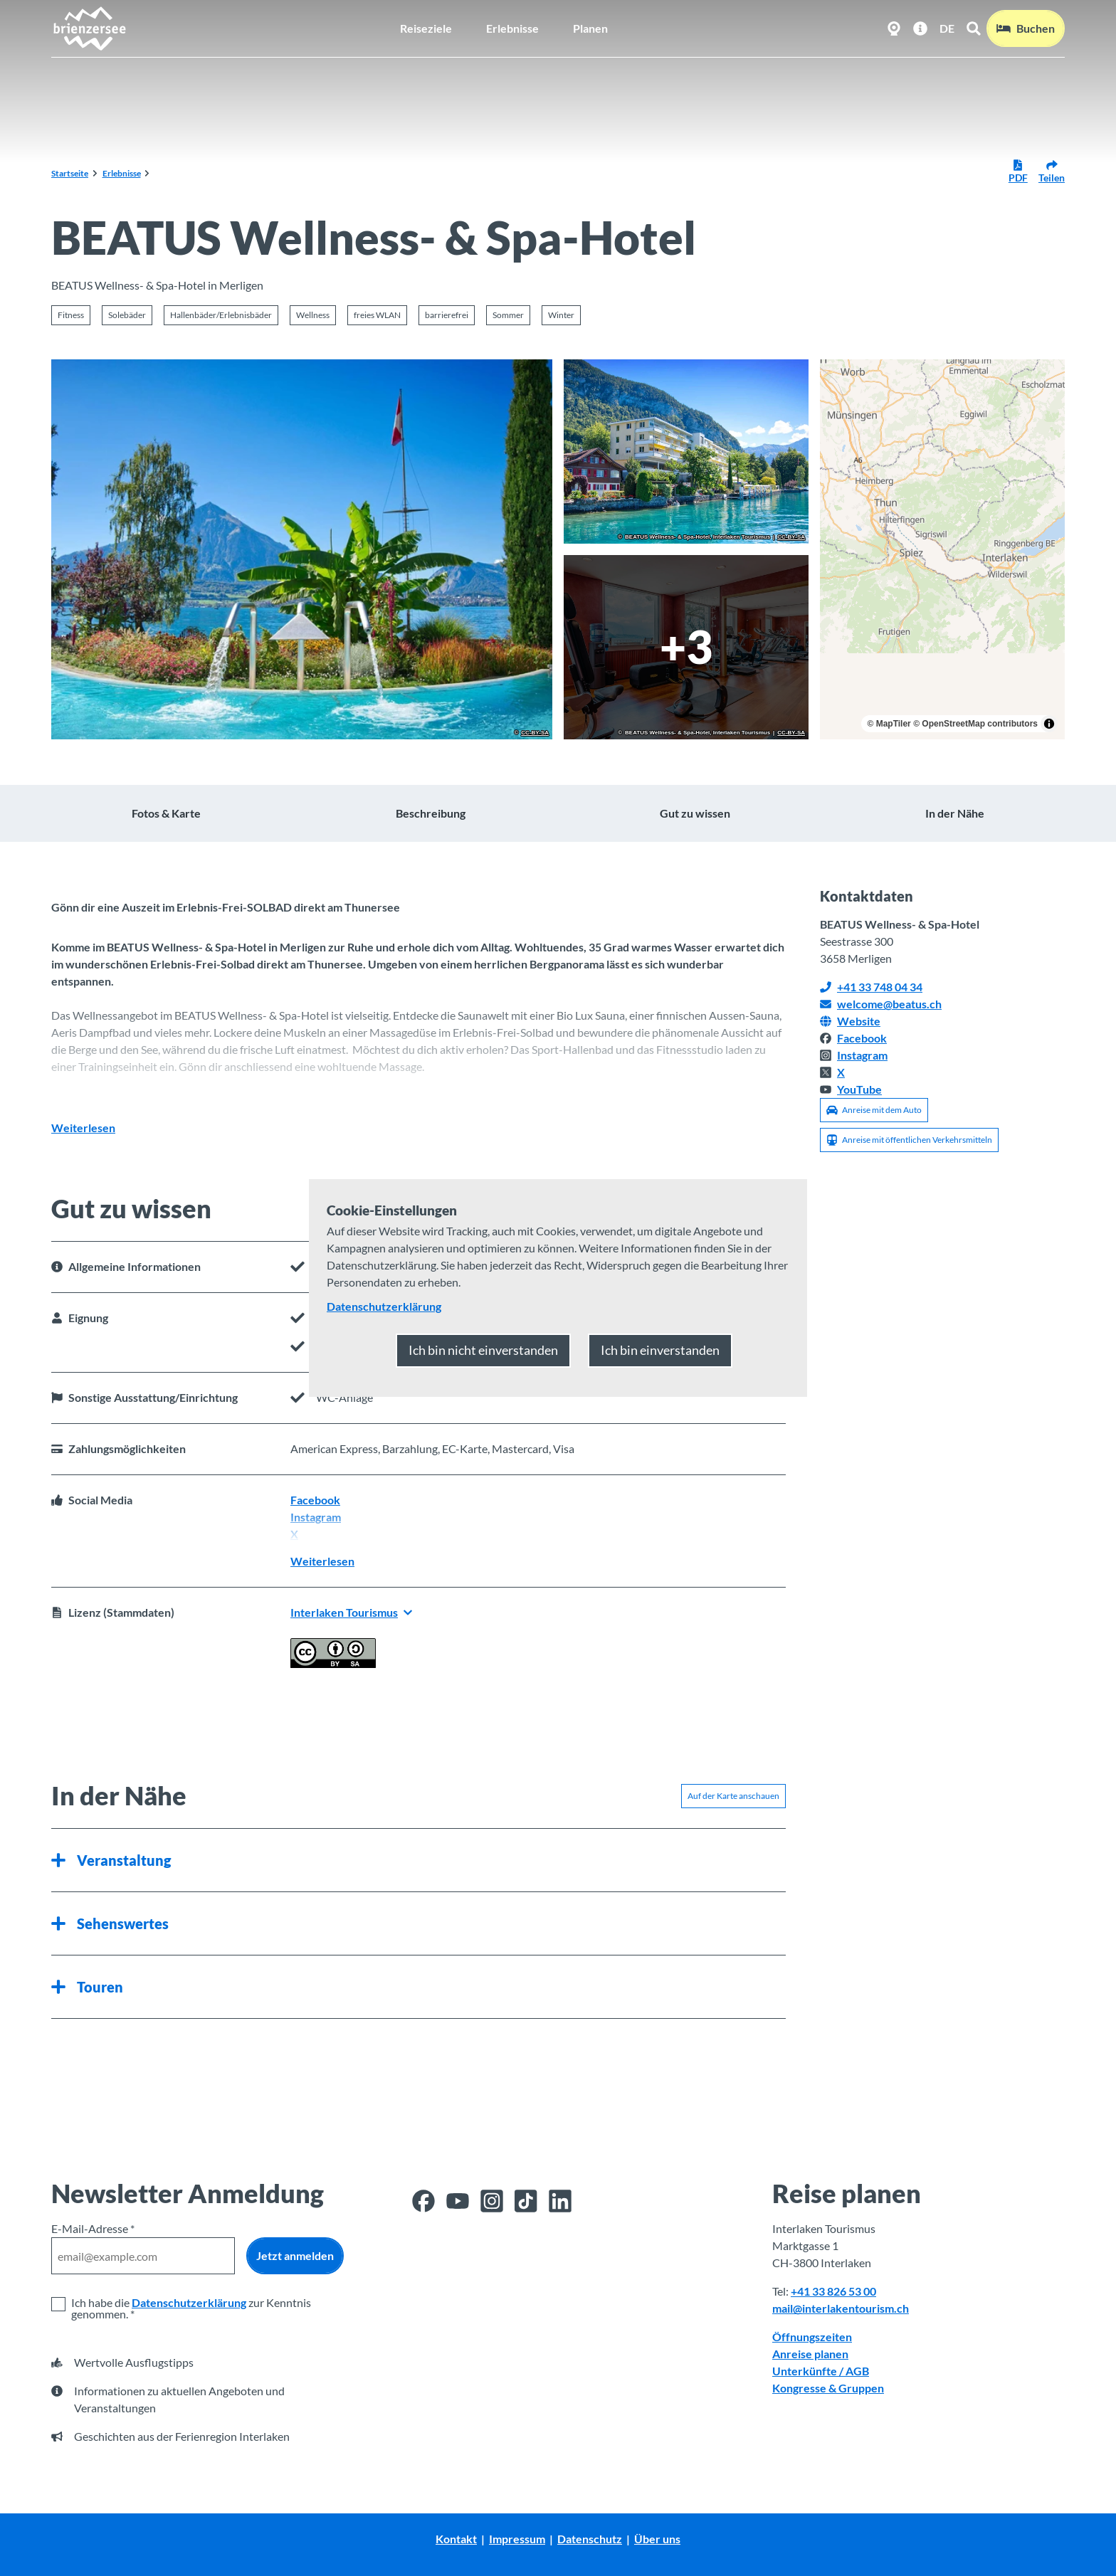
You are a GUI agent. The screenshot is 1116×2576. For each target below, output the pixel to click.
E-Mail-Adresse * (93, 2228)
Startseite (69, 173)
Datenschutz (589, 2538)
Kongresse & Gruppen (828, 2388)
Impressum (517, 2538)
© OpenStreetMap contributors (975, 724)
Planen (590, 28)
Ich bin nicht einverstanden (483, 1350)
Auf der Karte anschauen (733, 1795)
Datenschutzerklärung (189, 2302)
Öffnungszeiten (812, 2336)
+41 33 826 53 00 (833, 2291)
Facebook (315, 1499)
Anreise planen (810, 2353)
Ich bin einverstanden (660, 1350)
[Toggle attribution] (1049, 723)
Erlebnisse (512, 28)
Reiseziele (426, 28)
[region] (942, 549)
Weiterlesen (83, 1127)
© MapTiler (888, 724)
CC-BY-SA (535, 733)
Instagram (315, 1517)
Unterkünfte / (809, 2370)
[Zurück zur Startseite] (89, 28)
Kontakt (456, 2538)
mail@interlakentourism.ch (840, 2308)
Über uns (657, 2538)
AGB (857, 2370)
